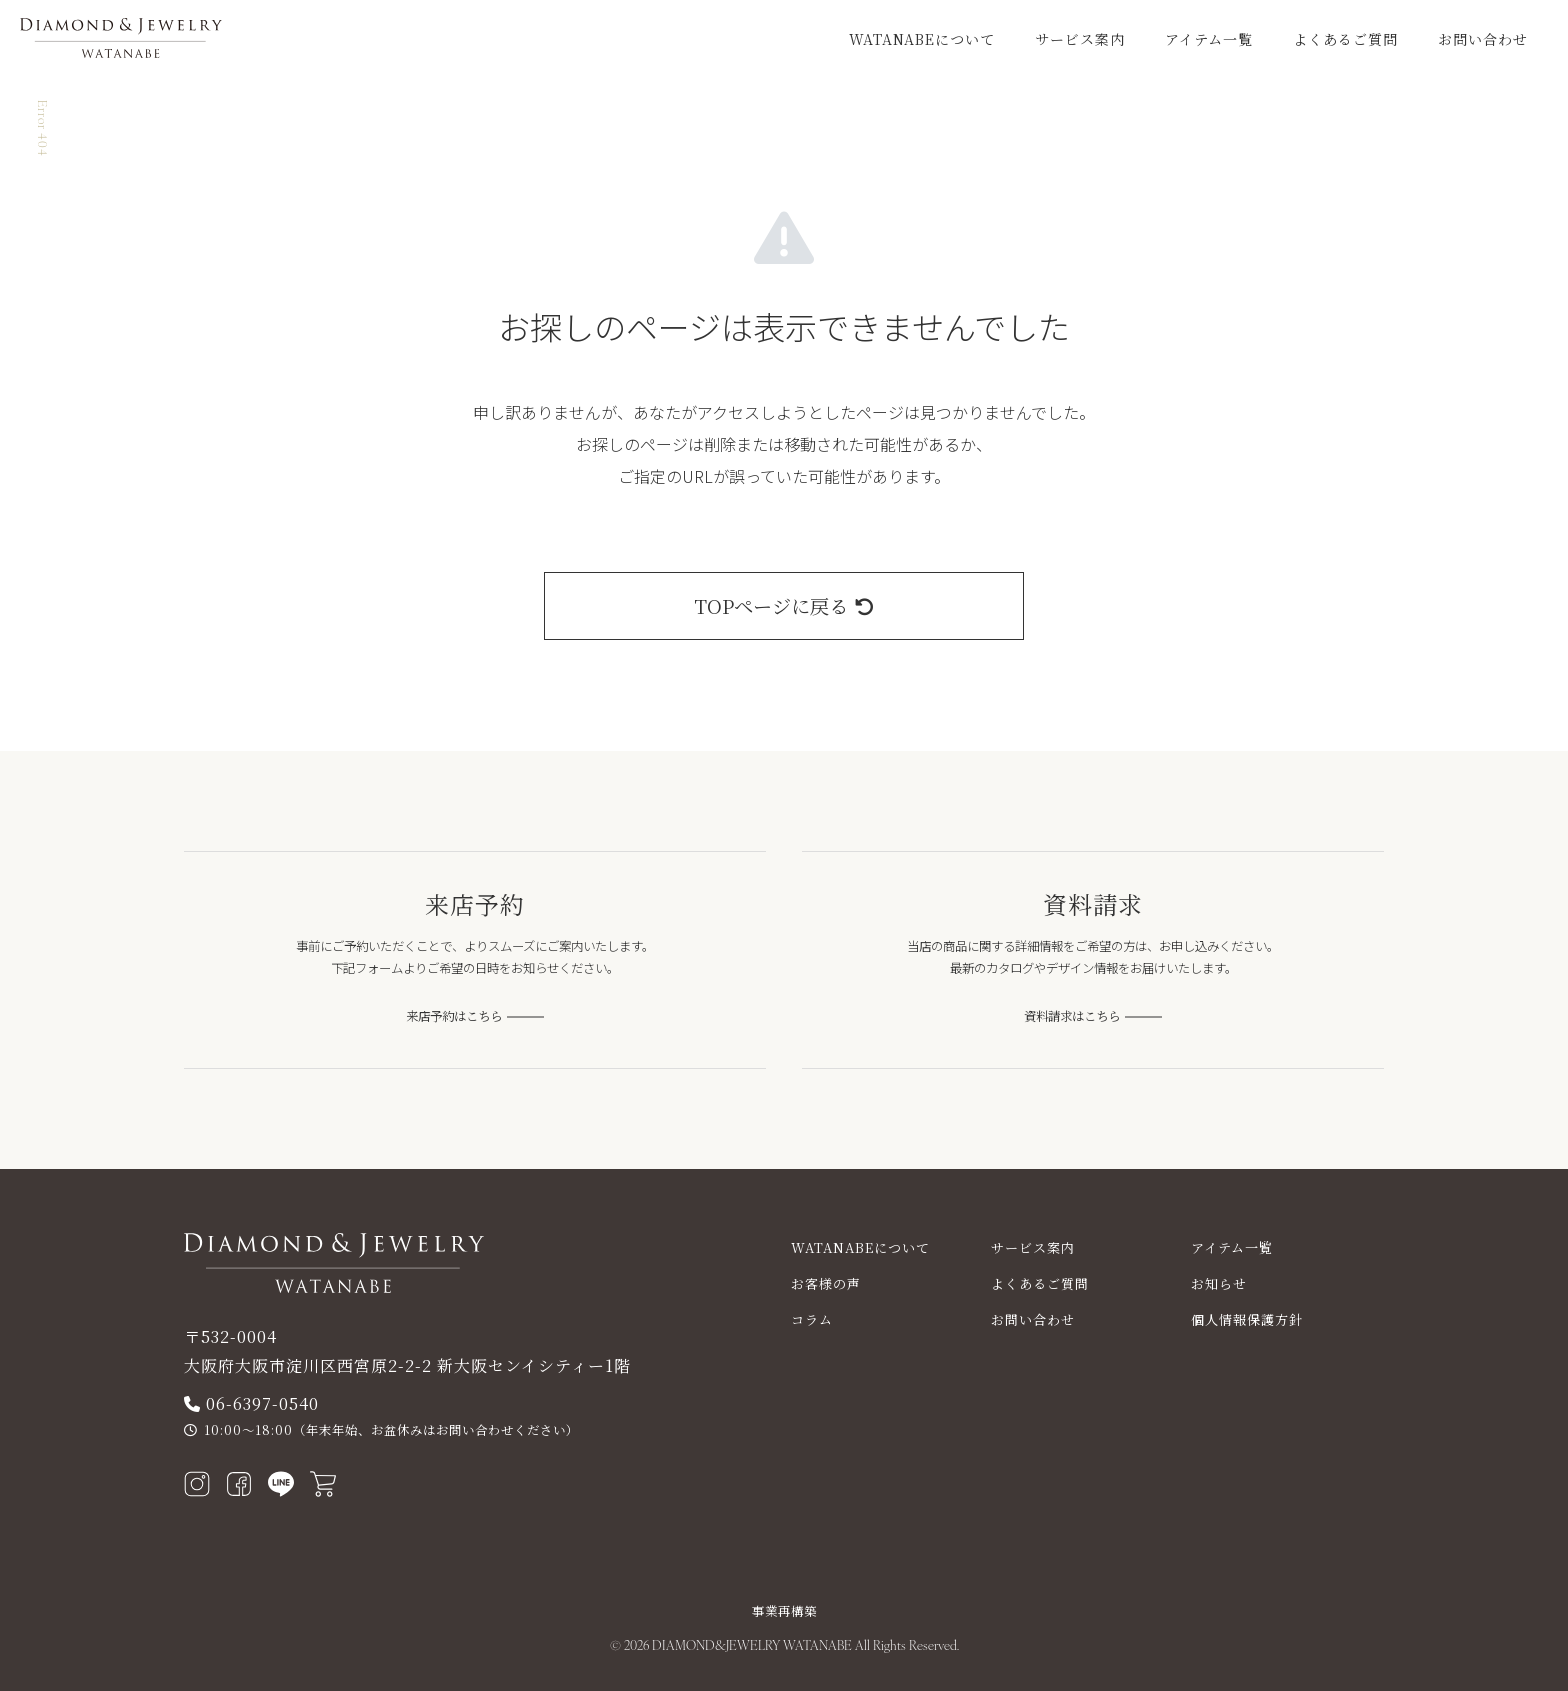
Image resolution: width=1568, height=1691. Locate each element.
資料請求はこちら (1072, 1016)
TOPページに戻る (784, 605)
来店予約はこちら (454, 1016)
